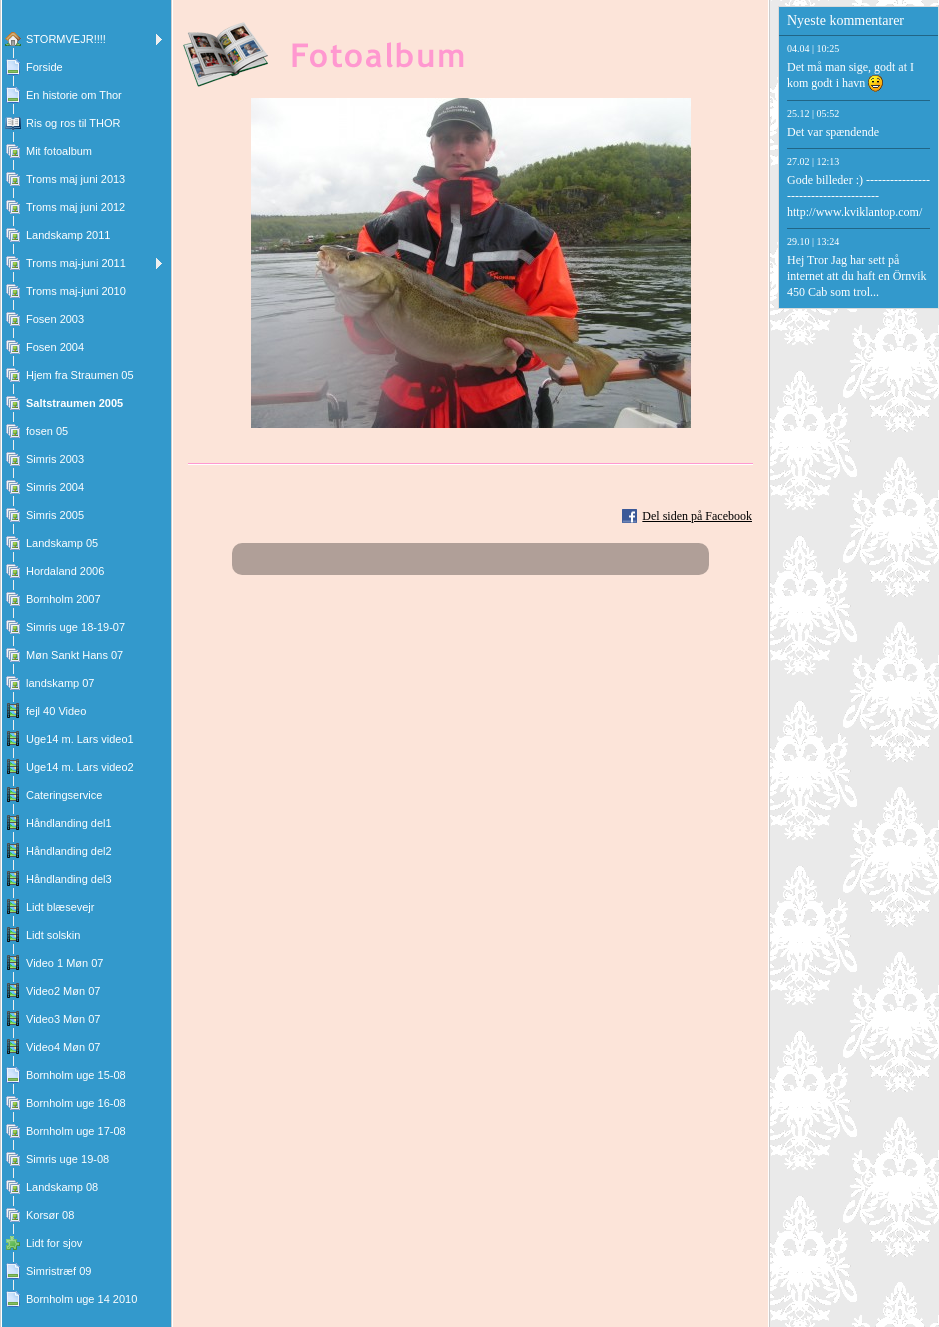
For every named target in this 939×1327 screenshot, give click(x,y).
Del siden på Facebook (697, 516)
